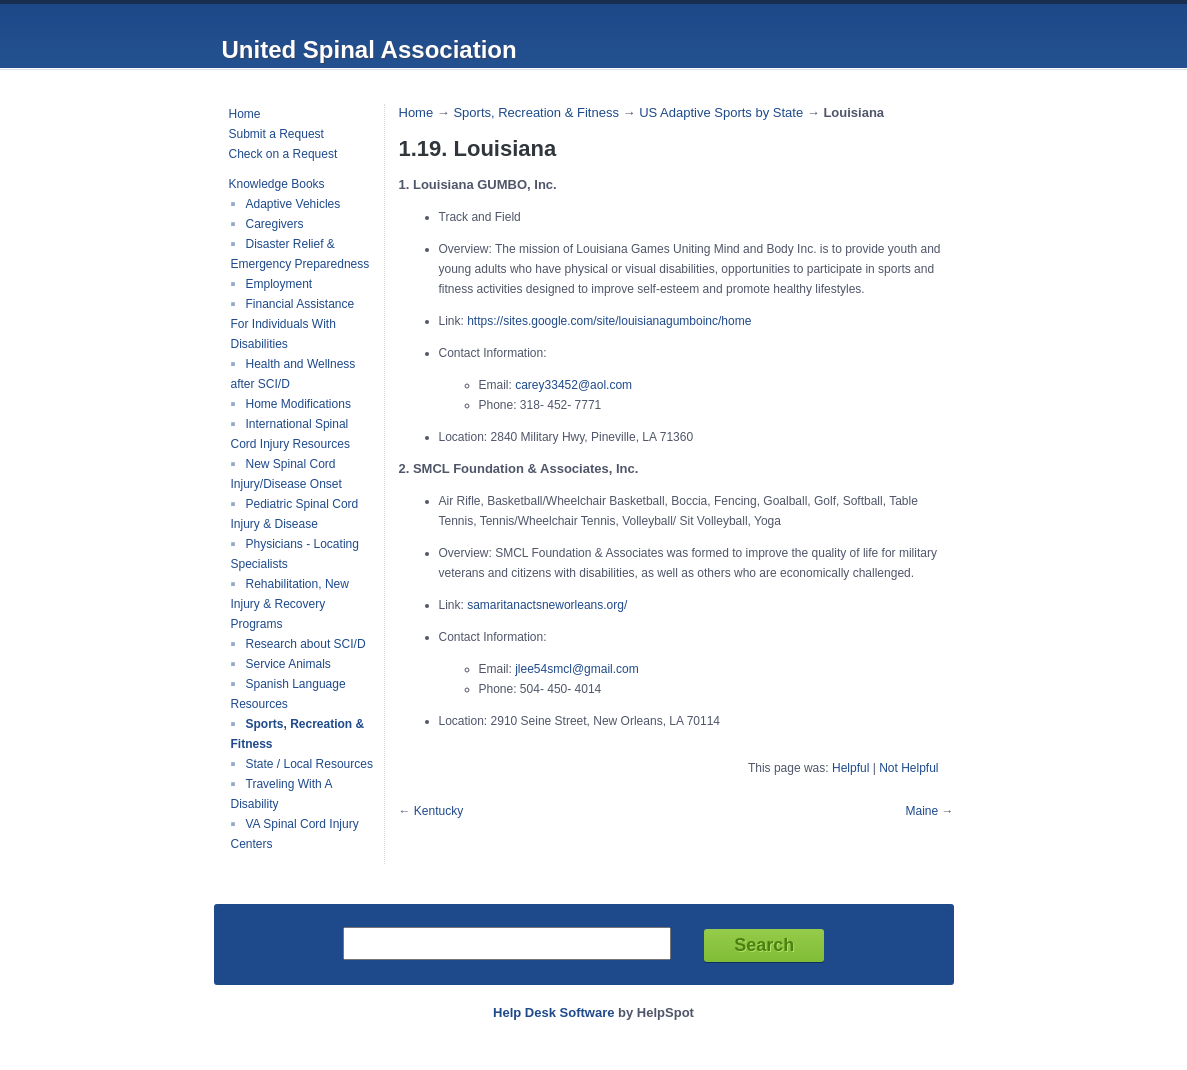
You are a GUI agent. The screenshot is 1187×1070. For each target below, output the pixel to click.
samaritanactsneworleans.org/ (547, 605)
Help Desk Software (553, 1012)
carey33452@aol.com (573, 385)
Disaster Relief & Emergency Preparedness (300, 254)
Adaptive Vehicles (293, 204)
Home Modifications (298, 404)
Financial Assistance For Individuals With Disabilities (293, 324)
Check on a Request (283, 154)
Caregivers (275, 224)
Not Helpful (908, 768)
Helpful (850, 768)
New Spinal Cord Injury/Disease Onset (286, 474)
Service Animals (288, 664)
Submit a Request (276, 134)
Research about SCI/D (306, 644)
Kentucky (438, 811)
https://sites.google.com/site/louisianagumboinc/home (609, 321)
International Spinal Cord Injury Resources (290, 434)
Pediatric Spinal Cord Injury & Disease (295, 514)
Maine (921, 811)
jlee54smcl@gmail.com (577, 669)
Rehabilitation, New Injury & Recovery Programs (290, 604)
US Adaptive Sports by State (721, 112)
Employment (279, 284)
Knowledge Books (277, 184)
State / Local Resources (309, 764)
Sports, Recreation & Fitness (535, 112)
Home (245, 114)
